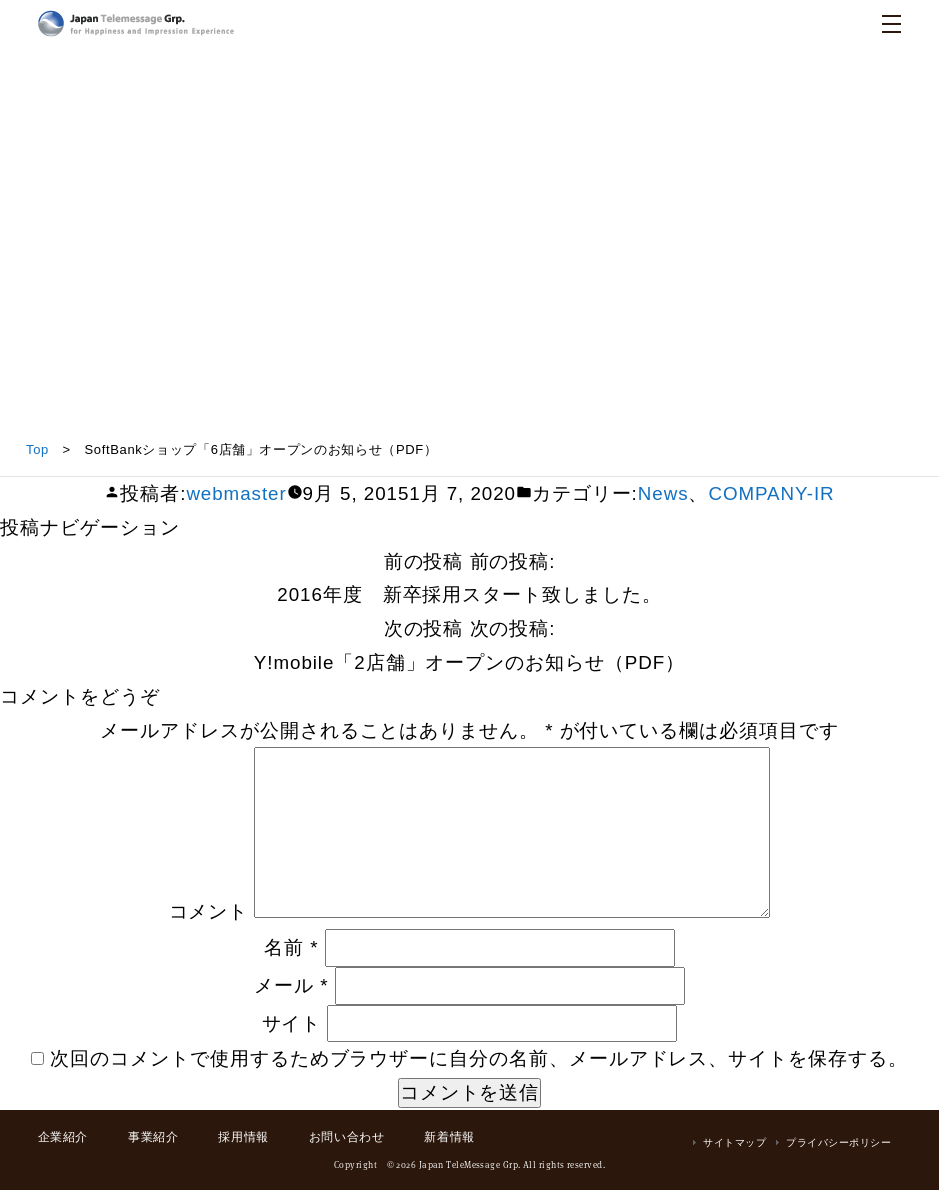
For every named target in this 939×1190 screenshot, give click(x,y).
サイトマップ (734, 1142)
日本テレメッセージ (136, 23)
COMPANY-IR (771, 493)
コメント (209, 911)
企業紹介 (63, 1137)
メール (291, 985)
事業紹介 (153, 1137)
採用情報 (243, 1137)
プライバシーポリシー (838, 1142)
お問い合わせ (347, 1137)
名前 (291, 947)
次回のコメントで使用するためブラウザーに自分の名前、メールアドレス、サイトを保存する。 (478, 1058)
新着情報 (449, 1137)
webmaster (236, 493)
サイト (292, 1023)
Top (37, 449)
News (663, 493)
